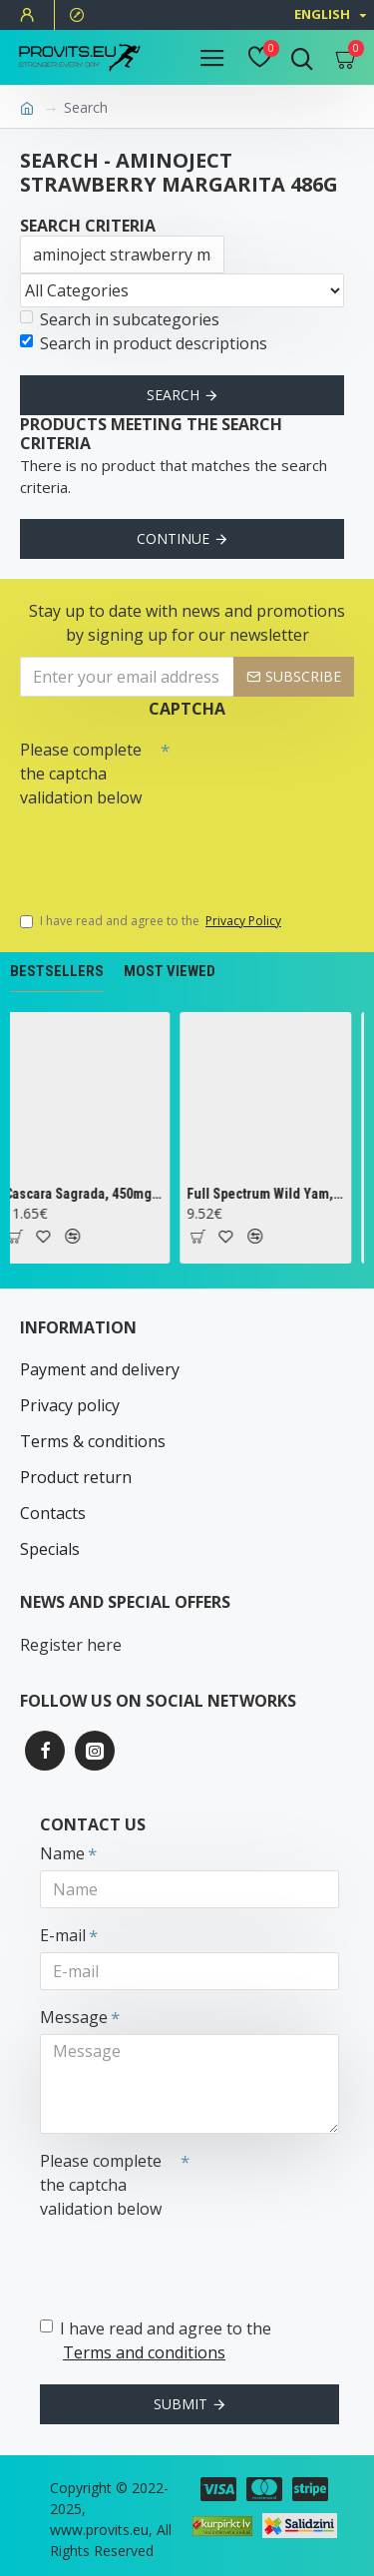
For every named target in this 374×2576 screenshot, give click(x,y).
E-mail (63, 1935)
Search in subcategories (119, 319)
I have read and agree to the (152, 921)
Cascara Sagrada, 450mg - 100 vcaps (87, 1194)
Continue (173, 538)
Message (74, 2017)
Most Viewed (169, 971)
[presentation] (159, 850)
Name (62, 1853)
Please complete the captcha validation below (81, 773)
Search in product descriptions (143, 343)
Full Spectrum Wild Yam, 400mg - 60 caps (269, 1194)
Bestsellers (57, 971)
